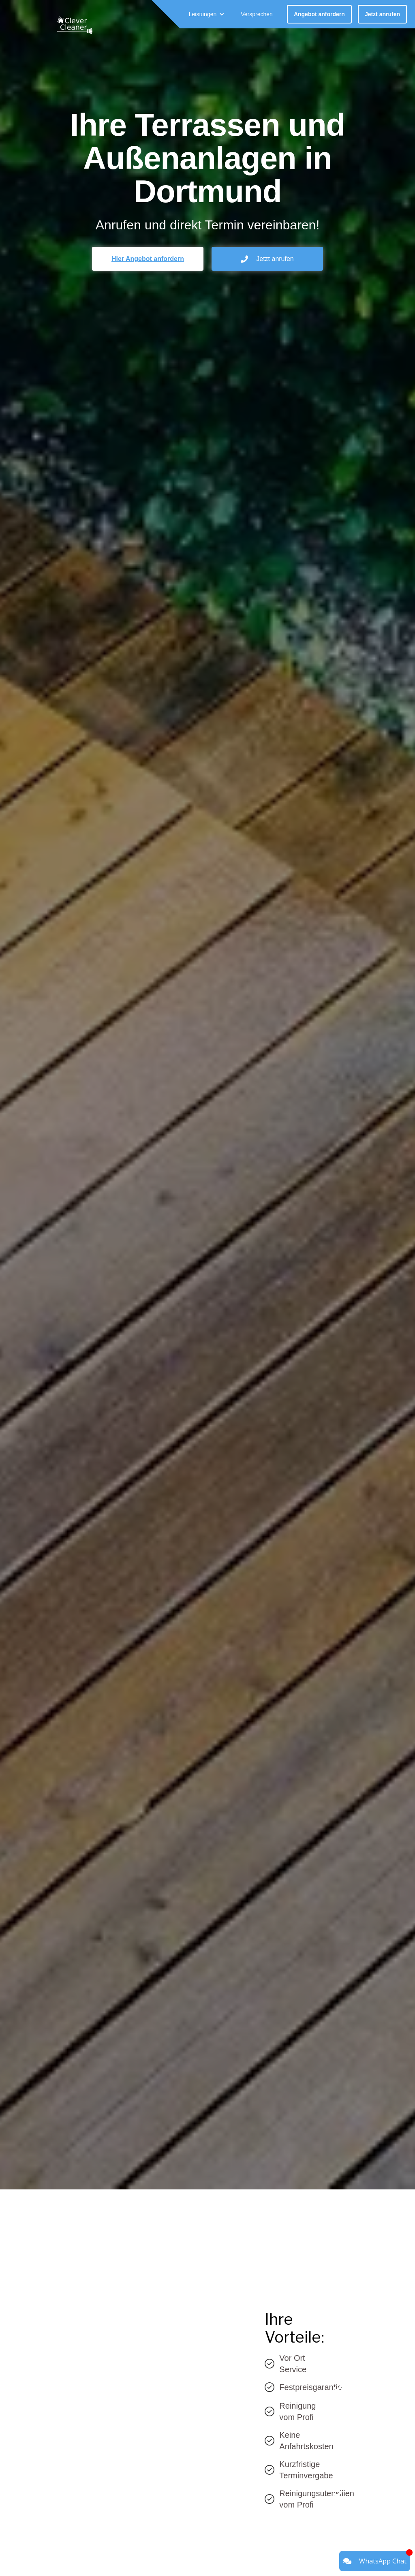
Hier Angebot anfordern (147, 258)
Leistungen (203, 14)
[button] (207, 14)
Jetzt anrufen (382, 14)
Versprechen (257, 14)
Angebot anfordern (319, 14)
